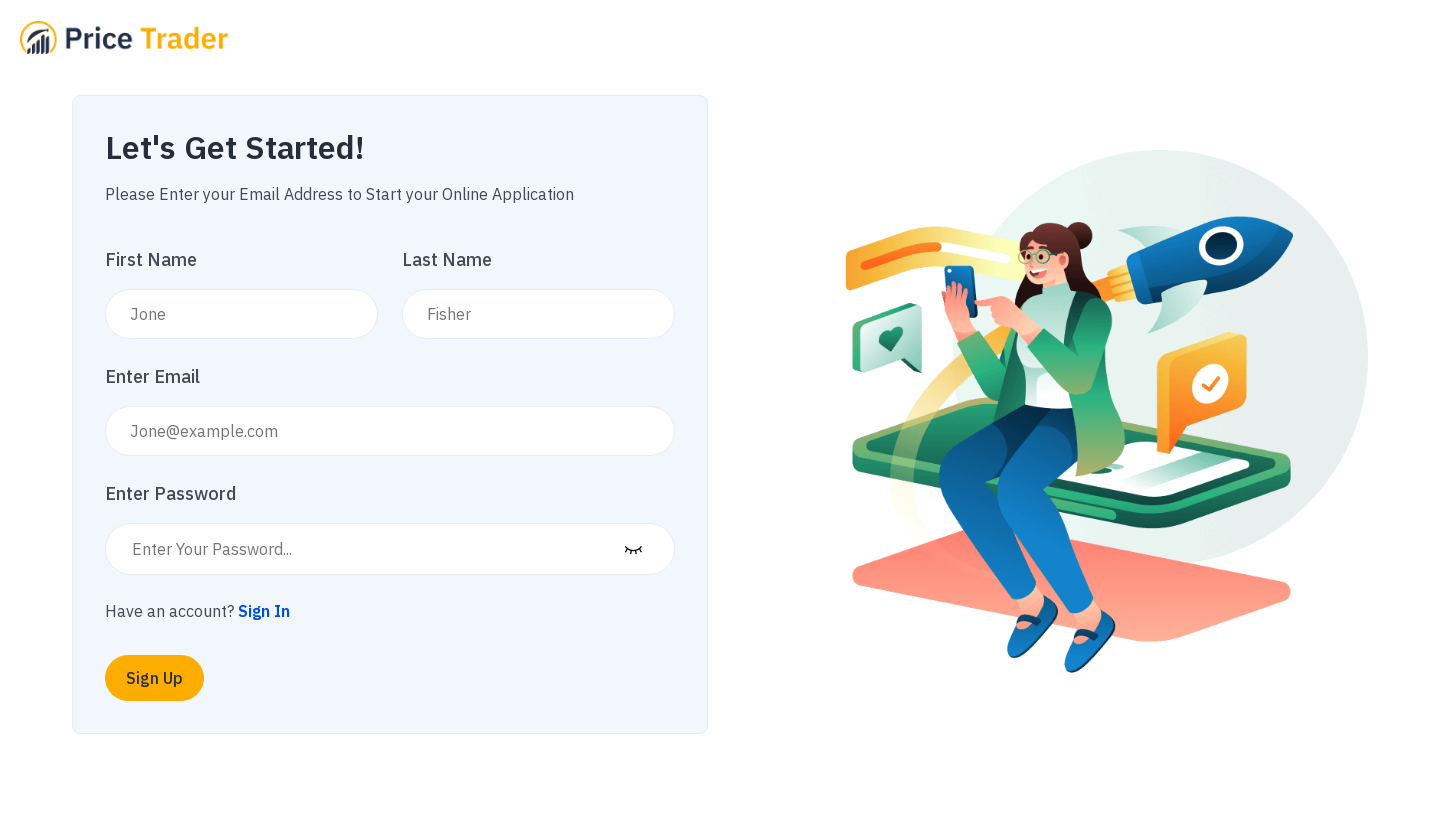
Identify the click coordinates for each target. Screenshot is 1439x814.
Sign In (264, 611)
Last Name (447, 259)
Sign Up (154, 678)
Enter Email (152, 376)
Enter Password (170, 493)
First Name (151, 259)
